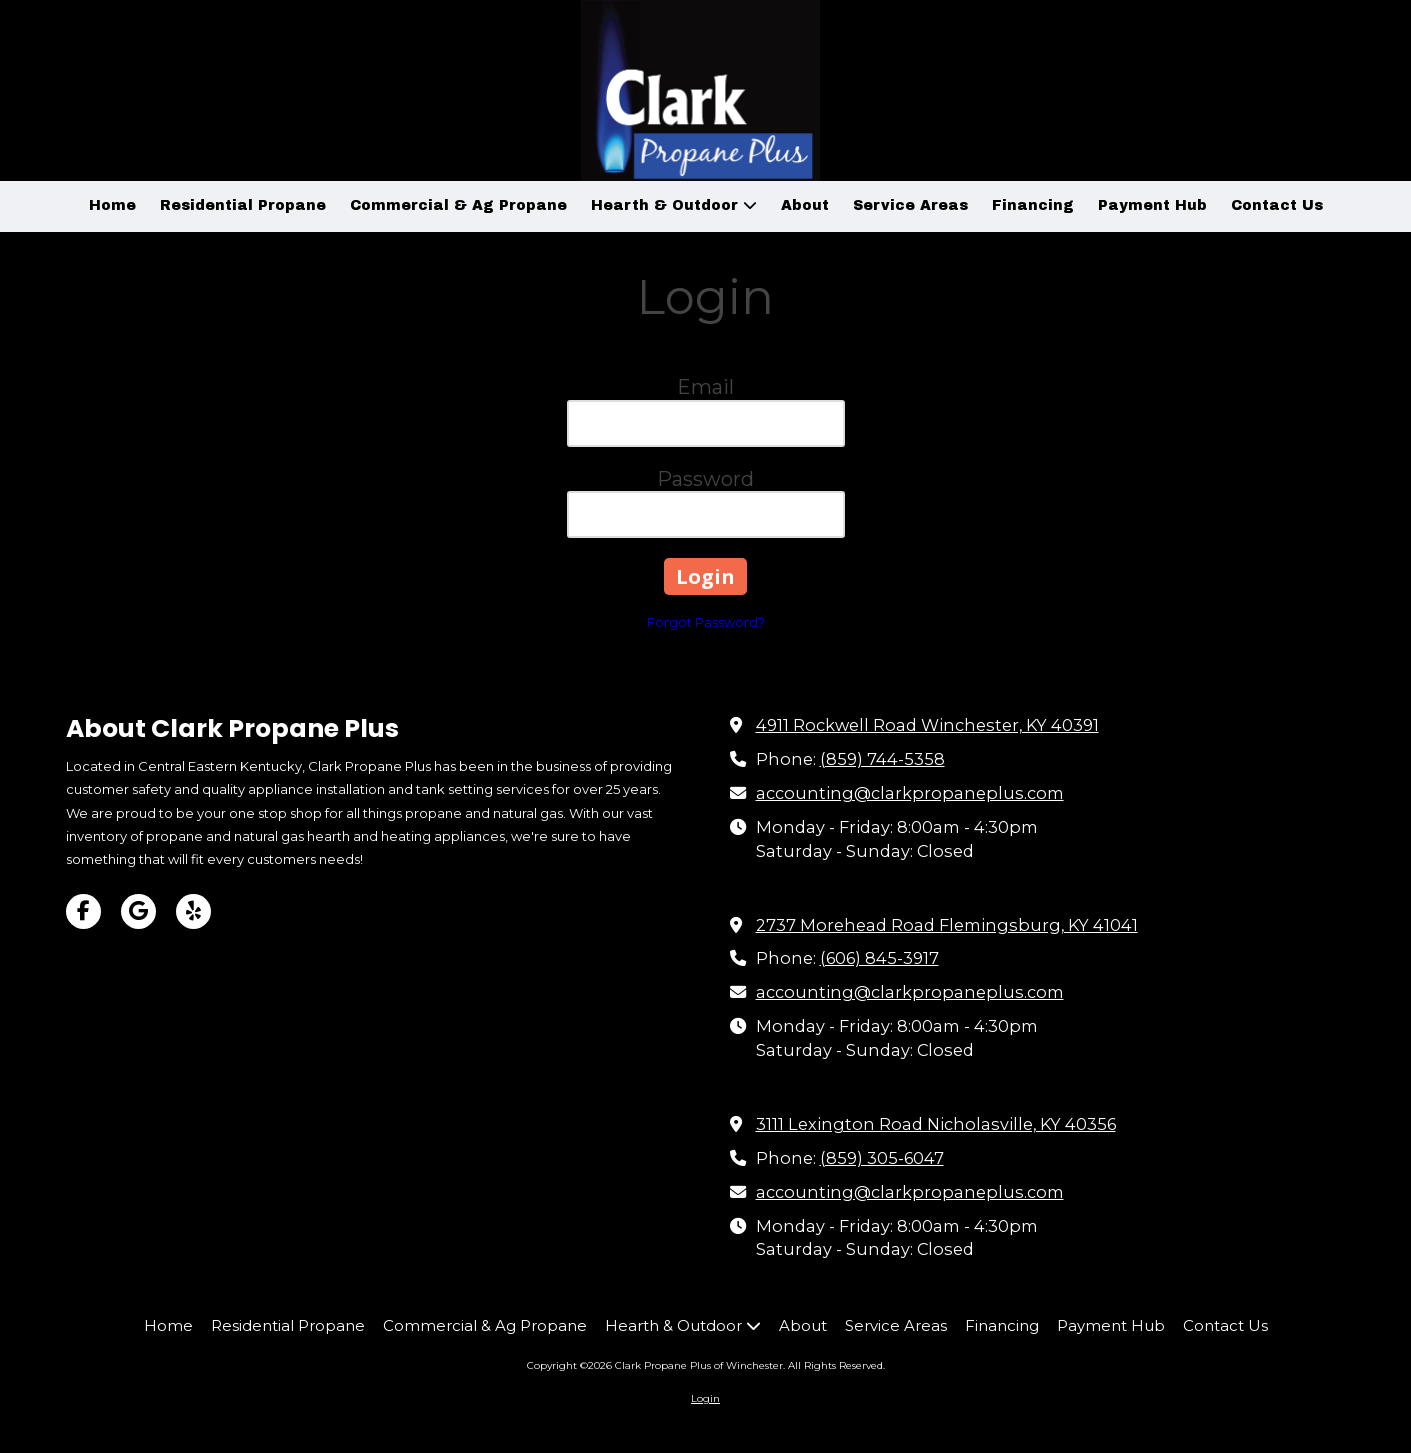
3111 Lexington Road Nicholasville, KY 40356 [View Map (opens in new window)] (936, 1124)
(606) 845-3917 (879, 958)
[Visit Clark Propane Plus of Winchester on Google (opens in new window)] (138, 911)
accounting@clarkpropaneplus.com (910, 793)
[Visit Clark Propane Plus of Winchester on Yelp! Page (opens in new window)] (193, 911)
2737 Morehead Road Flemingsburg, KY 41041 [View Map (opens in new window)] (947, 925)
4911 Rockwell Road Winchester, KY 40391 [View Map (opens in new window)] (927, 725)
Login (705, 1398)
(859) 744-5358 (882, 759)
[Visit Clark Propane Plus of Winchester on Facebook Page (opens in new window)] (83, 911)
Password (705, 479)
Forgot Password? (706, 622)
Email (705, 387)
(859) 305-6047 (882, 1158)
